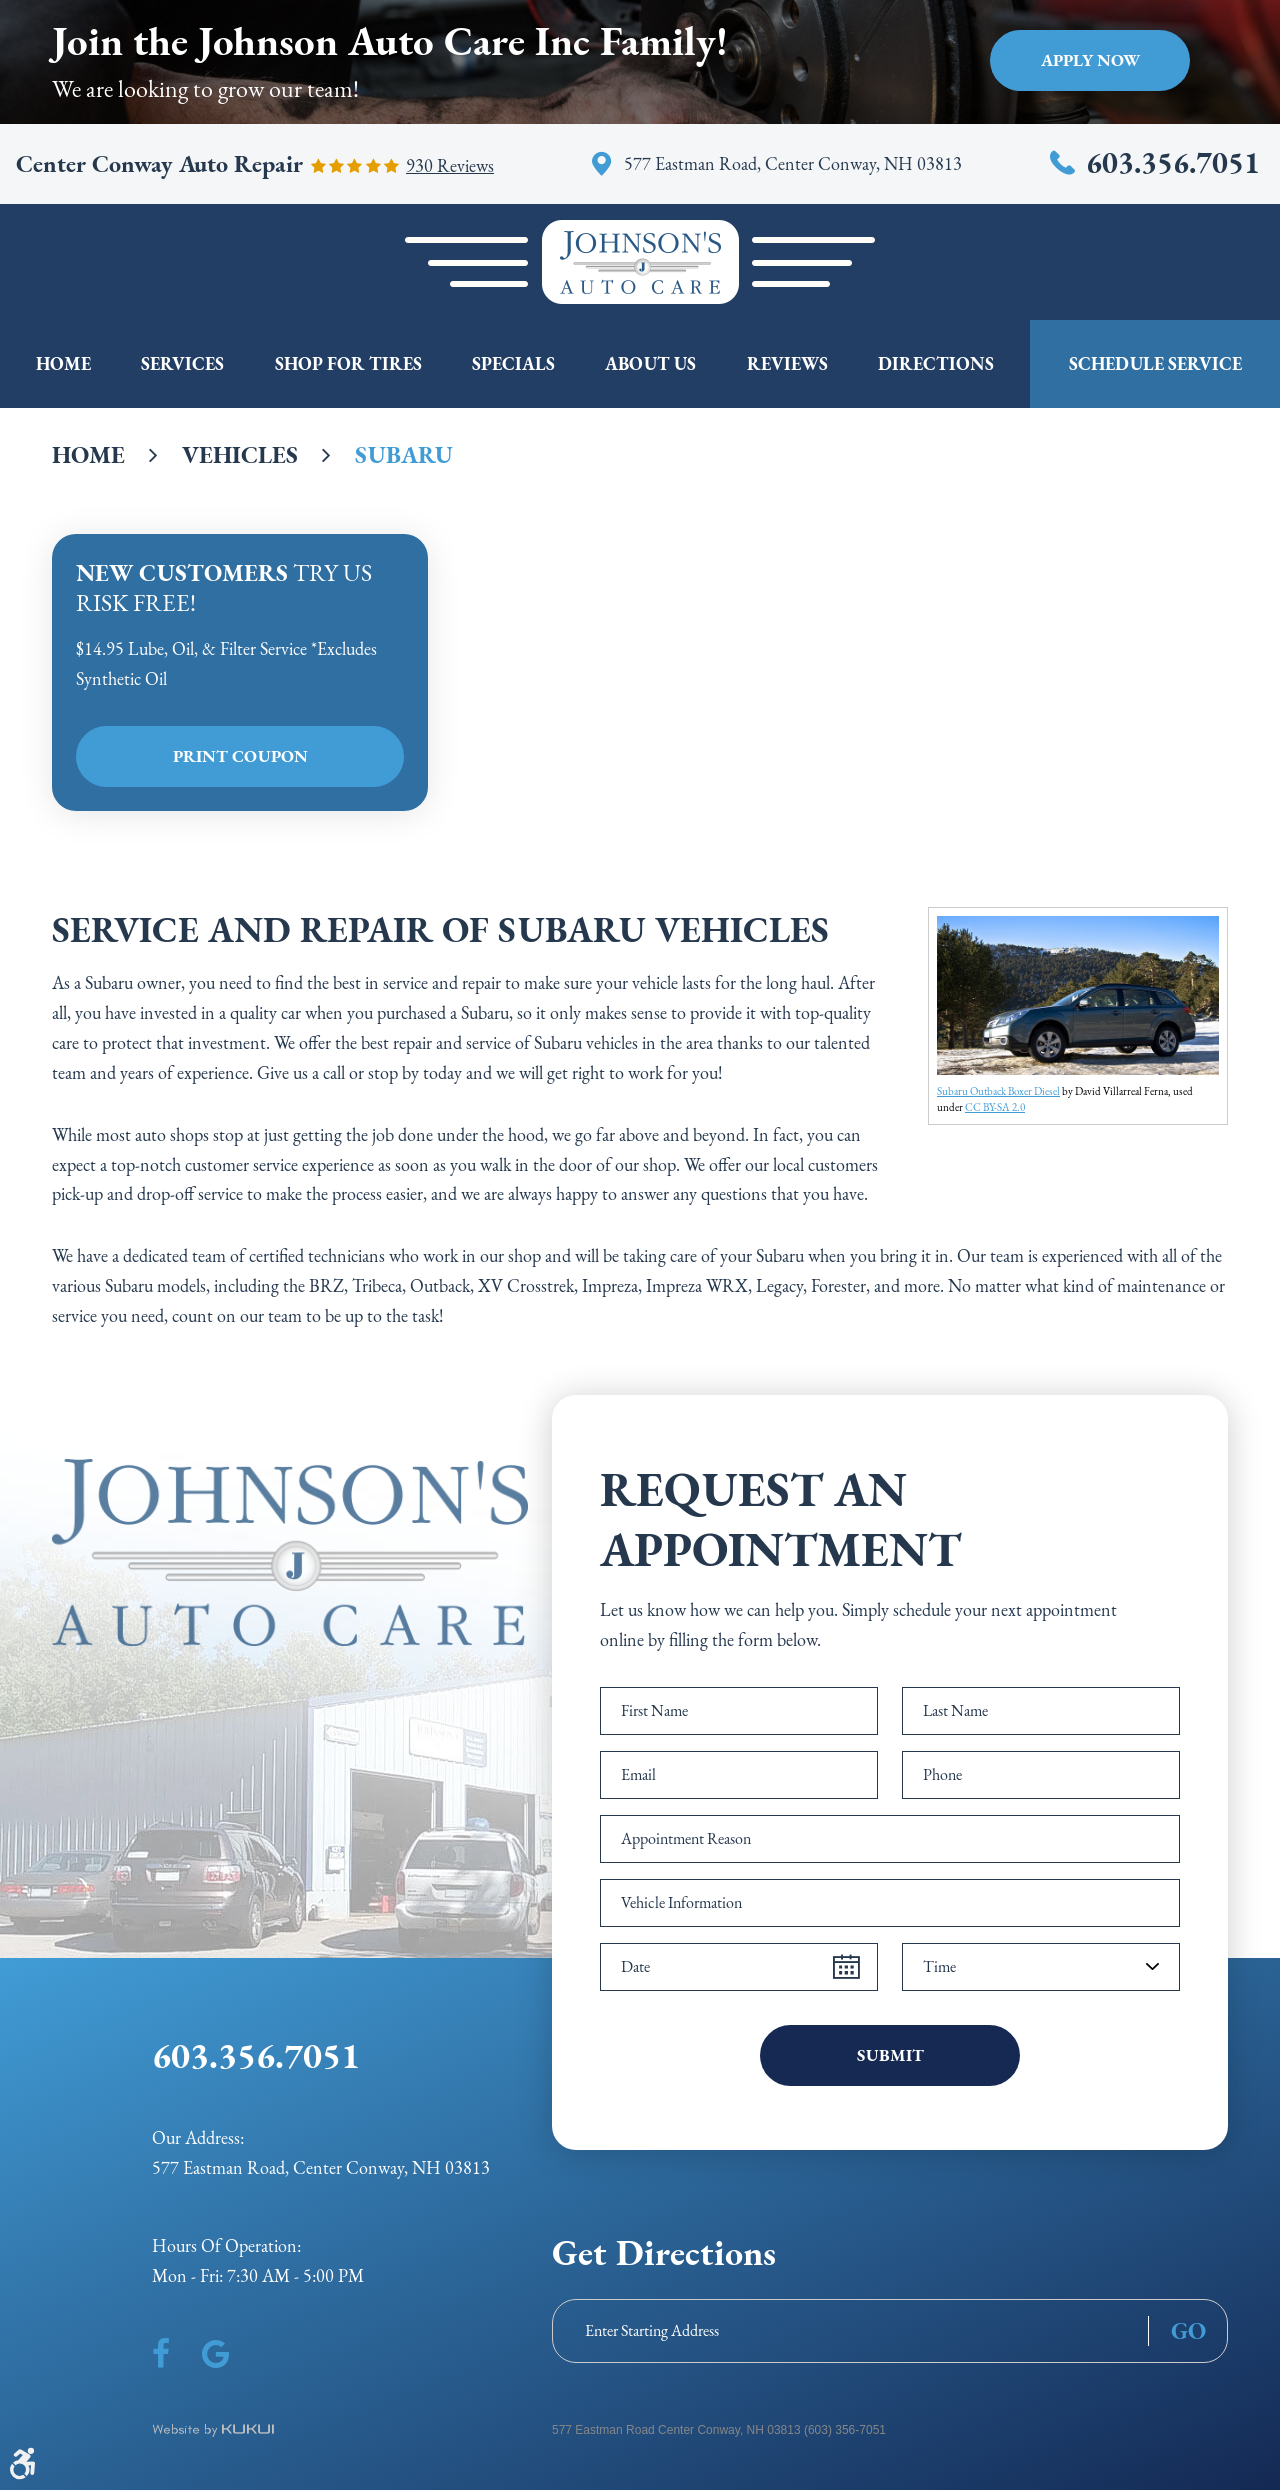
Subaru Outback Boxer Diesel (998, 1091)
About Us (650, 363)
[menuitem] (63, 364)
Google (215, 2354)
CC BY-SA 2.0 (995, 1107)
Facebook (161, 2354)
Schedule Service (1155, 363)
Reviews (787, 363)
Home (63, 363)
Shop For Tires (348, 363)
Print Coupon (240, 756)
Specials (513, 363)
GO (1188, 2331)
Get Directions (664, 2252)
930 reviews (450, 166)
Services (182, 363)
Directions (936, 363)
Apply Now (1090, 60)
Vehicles (240, 454)
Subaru (404, 454)
